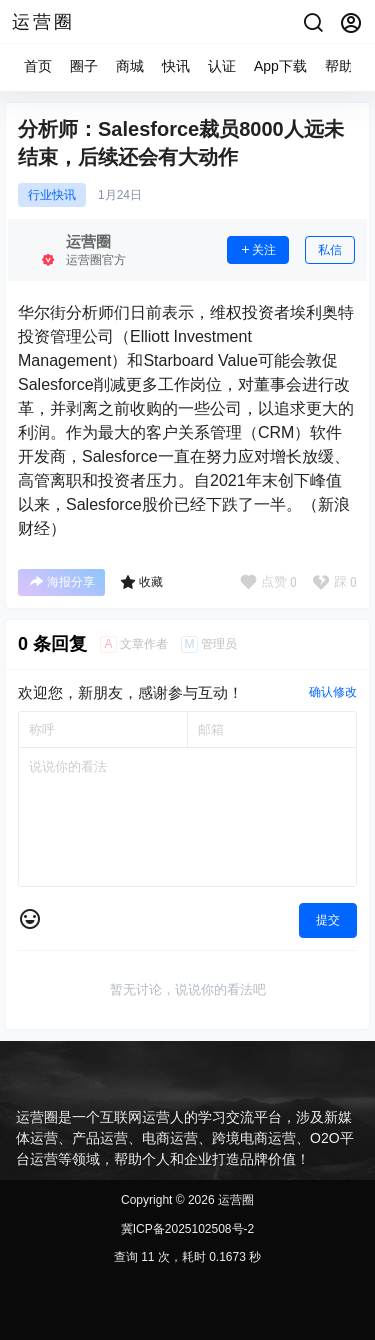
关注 (258, 250)
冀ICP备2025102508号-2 (187, 1229)
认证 (222, 66)
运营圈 (234, 1200)
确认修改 (333, 692)
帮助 (339, 66)
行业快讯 (52, 195)
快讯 (176, 66)
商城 (130, 66)
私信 (330, 250)
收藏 (141, 582)
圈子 (84, 66)
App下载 (280, 66)
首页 (38, 66)
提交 (328, 920)
